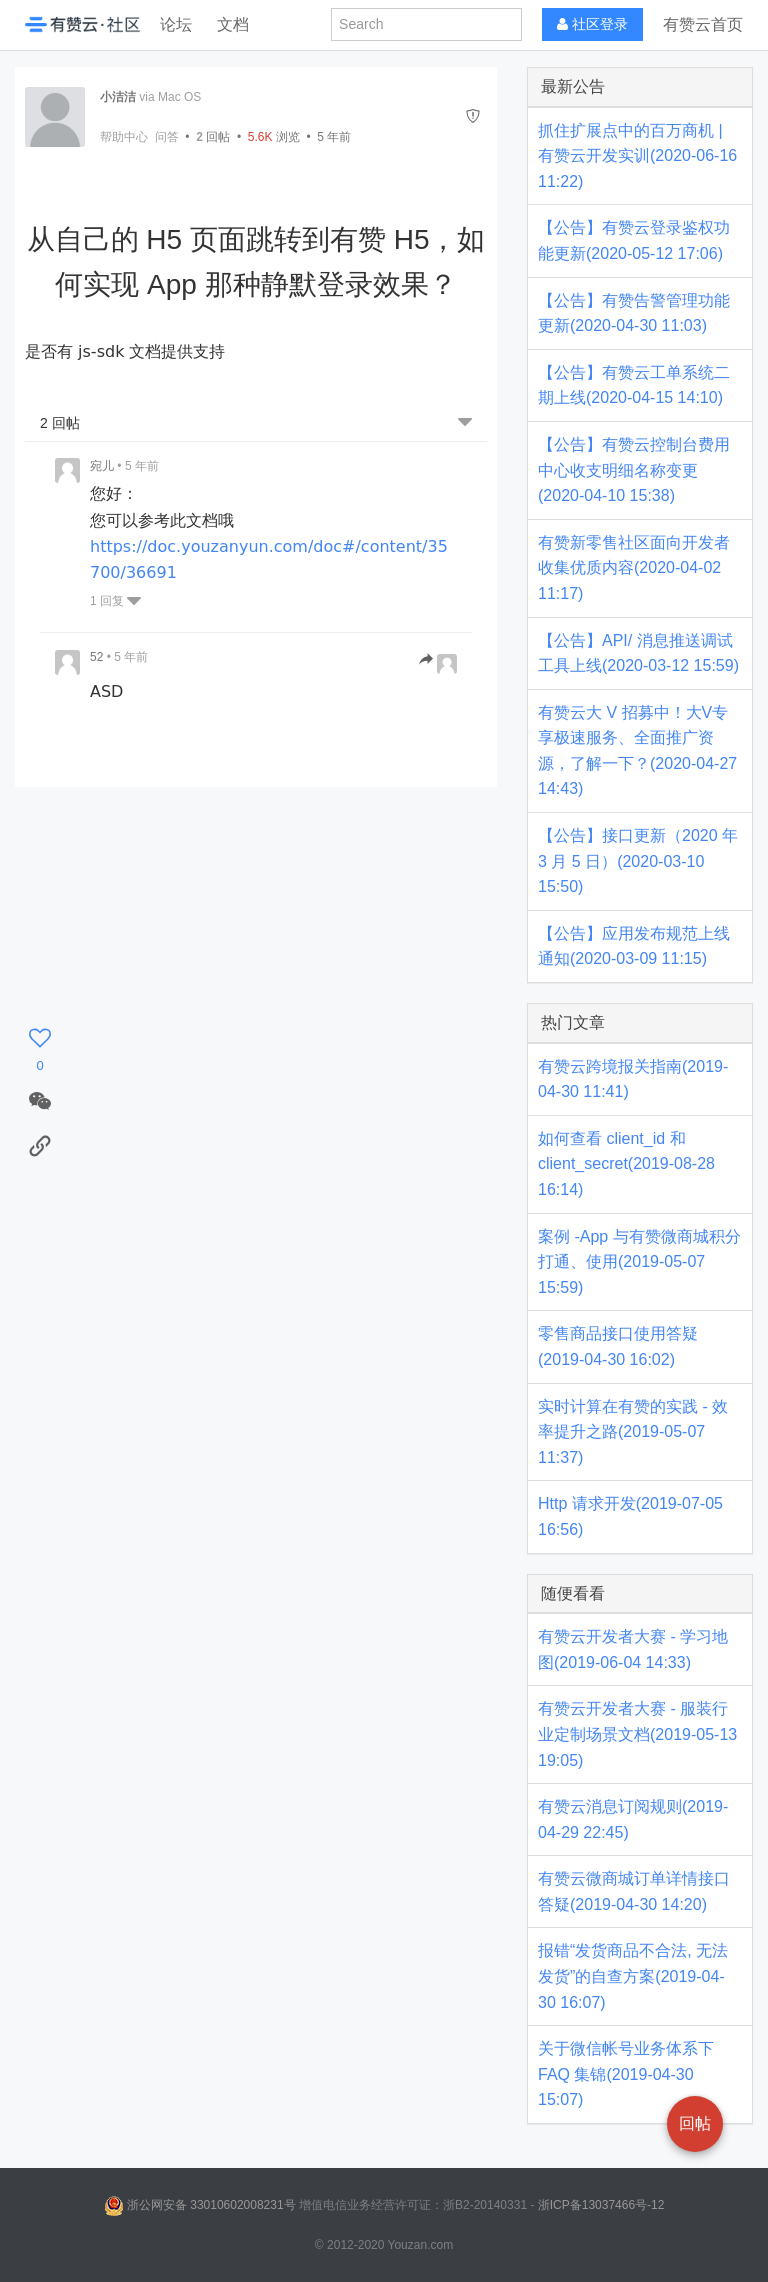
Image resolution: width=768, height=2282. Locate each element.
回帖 (213, 137)
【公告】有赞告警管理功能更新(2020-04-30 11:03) (634, 313)
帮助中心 (124, 137)
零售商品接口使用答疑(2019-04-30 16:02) (618, 1346)
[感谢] (40, 1050)
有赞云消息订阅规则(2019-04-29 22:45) (633, 1819)
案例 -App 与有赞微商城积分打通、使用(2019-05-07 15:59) (639, 1262)
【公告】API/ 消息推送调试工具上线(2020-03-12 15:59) (638, 653)
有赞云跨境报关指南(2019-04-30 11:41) (633, 1079)
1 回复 (115, 601)
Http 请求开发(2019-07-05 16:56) (630, 1516)
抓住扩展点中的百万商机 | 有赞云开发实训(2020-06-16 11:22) (637, 156)
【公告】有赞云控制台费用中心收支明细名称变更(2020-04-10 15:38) (634, 470)
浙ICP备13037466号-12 (601, 2205)
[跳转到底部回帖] (465, 423)
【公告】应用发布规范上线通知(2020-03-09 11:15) (634, 946)
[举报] (473, 116)
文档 (233, 24)
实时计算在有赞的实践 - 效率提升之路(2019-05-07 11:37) (633, 1432)
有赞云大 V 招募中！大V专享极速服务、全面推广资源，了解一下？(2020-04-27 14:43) (637, 751)
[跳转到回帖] (438, 660)
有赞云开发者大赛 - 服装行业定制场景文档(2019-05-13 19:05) (637, 1734)
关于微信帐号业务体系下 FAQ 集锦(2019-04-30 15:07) (626, 2074)
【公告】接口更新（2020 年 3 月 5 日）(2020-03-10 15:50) (638, 861)
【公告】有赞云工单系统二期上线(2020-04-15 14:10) (634, 385)
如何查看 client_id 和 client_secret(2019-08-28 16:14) (626, 1164)
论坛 (176, 24)
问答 (167, 137)
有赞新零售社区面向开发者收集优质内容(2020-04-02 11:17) (634, 568)
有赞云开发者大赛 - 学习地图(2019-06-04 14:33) (633, 1649)
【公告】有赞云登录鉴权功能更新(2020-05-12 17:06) (634, 240)
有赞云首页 (703, 24)
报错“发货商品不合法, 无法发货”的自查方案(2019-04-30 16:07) (633, 1976)
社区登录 (592, 24)
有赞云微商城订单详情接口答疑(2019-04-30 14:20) (634, 1891)
